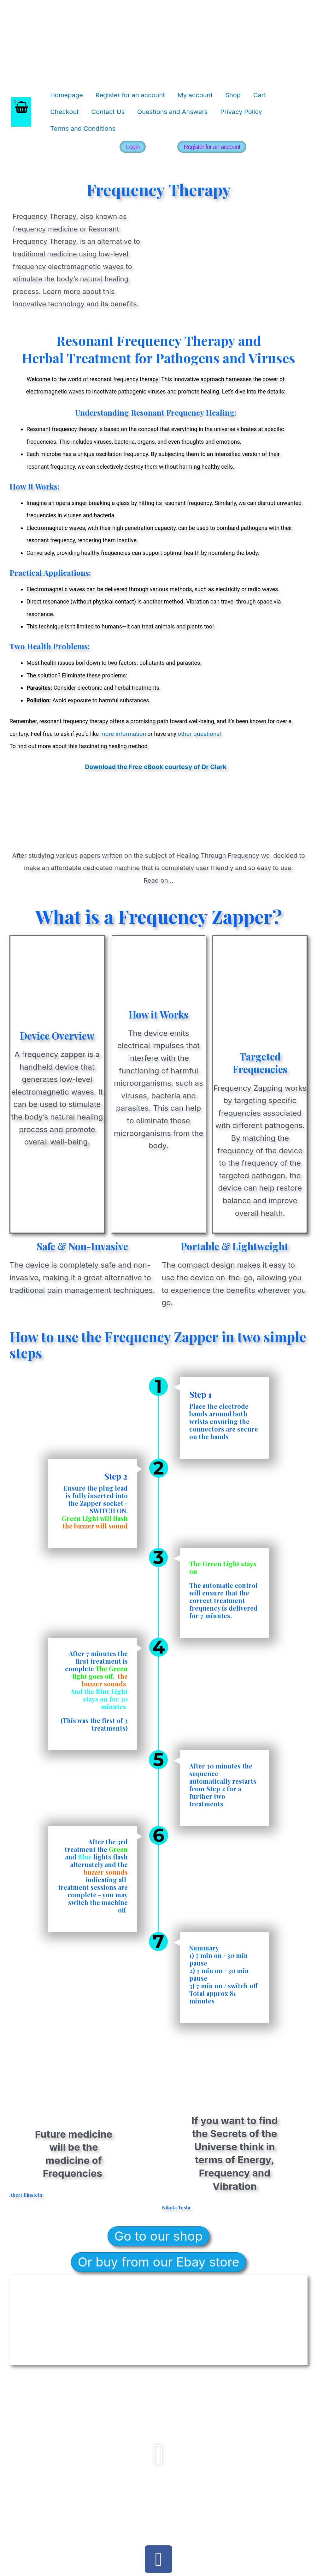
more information (122, 733)
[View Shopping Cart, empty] (21, 112)
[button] (158, 2455)
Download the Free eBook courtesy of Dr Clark (155, 767)
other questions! (199, 733)
